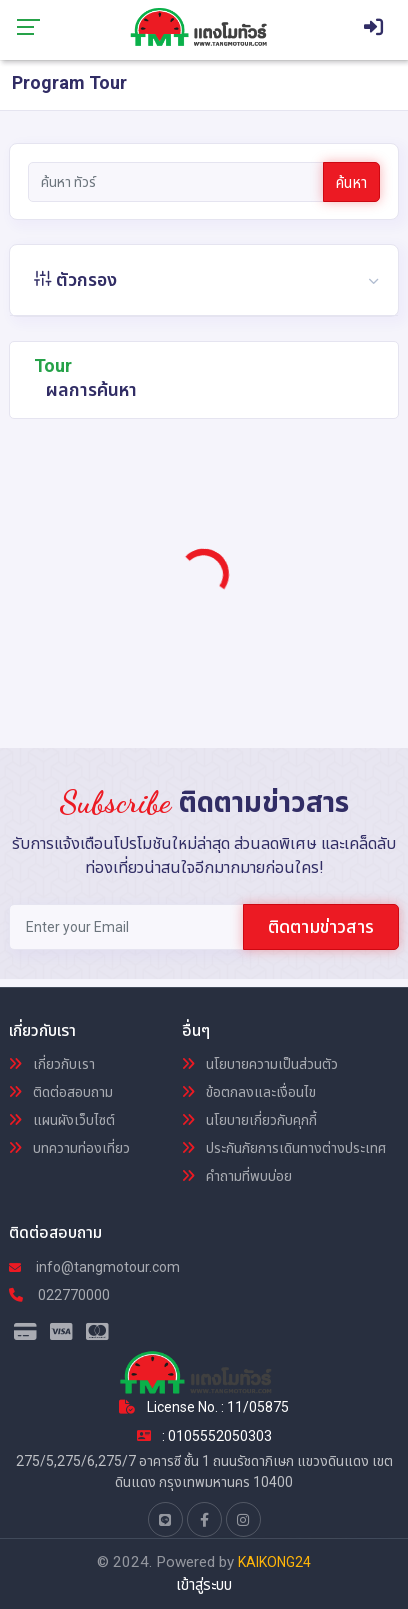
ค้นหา (351, 183)
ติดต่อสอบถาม (61, 1092)
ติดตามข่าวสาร (321, 926)
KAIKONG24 (274, 1562)
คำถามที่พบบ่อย (237, 1176)
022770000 (59, 1295)
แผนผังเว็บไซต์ (62, 1120)
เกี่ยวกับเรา (52, 1064)
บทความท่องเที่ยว (69, 1148)
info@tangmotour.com (94, 1267)
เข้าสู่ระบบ (204, 1585)
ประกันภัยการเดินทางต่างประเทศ (284, 1148)
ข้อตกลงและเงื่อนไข (249, 1092)
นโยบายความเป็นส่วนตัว (260, 1064)
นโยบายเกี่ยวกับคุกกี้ (249, 1120)
